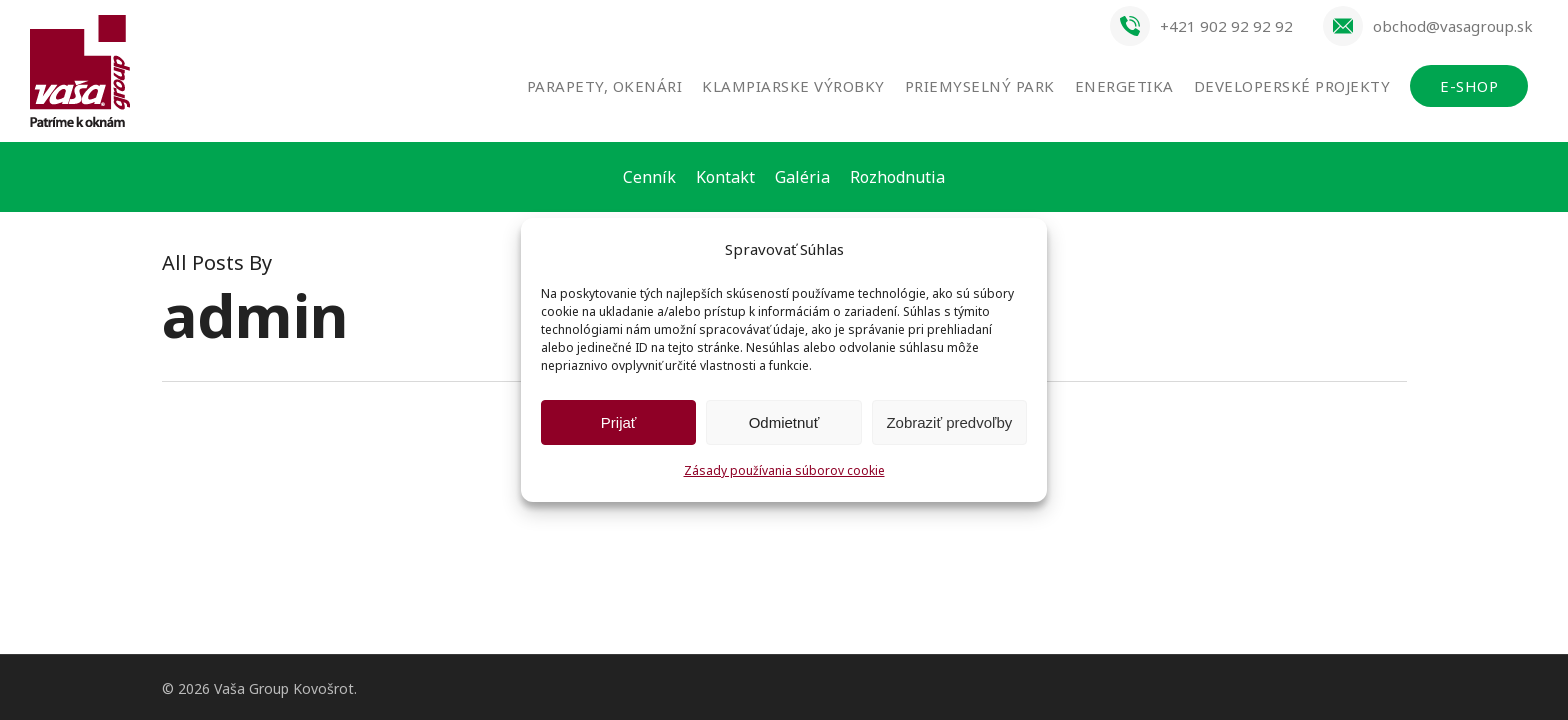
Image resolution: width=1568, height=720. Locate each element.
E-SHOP (1469, 86)
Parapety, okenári (605, 86)
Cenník (649, 177)
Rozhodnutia (897, 177)
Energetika (1124, 86)
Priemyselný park (980, 86)
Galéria (802, 177)
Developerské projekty (1292, 86)
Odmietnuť (784, 422)
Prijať (619, 422)
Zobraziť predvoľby (949, 422)
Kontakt (725, 177)
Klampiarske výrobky (793, 86)
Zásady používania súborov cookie (784, 470)
